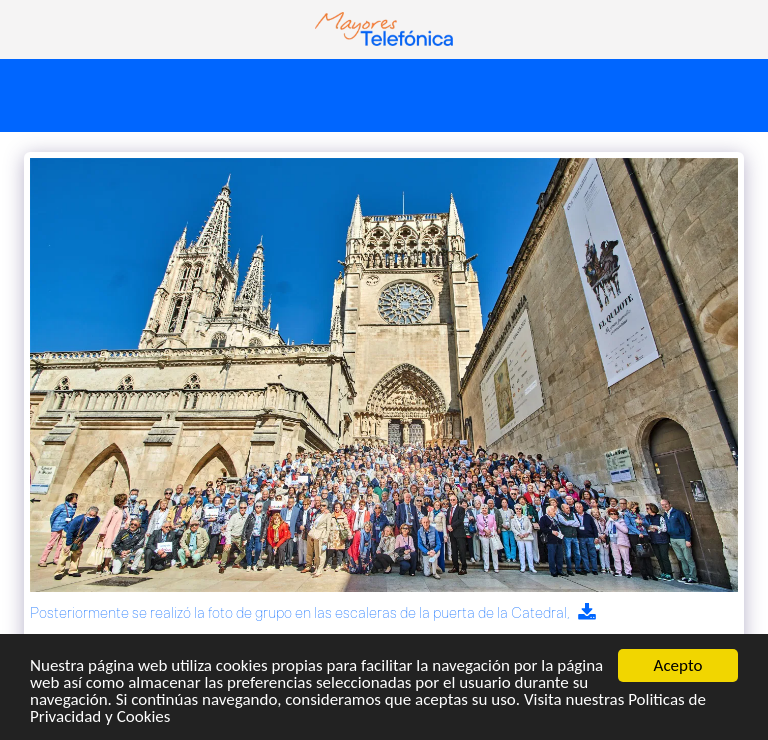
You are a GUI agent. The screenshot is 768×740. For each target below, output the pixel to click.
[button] (22, 28)
